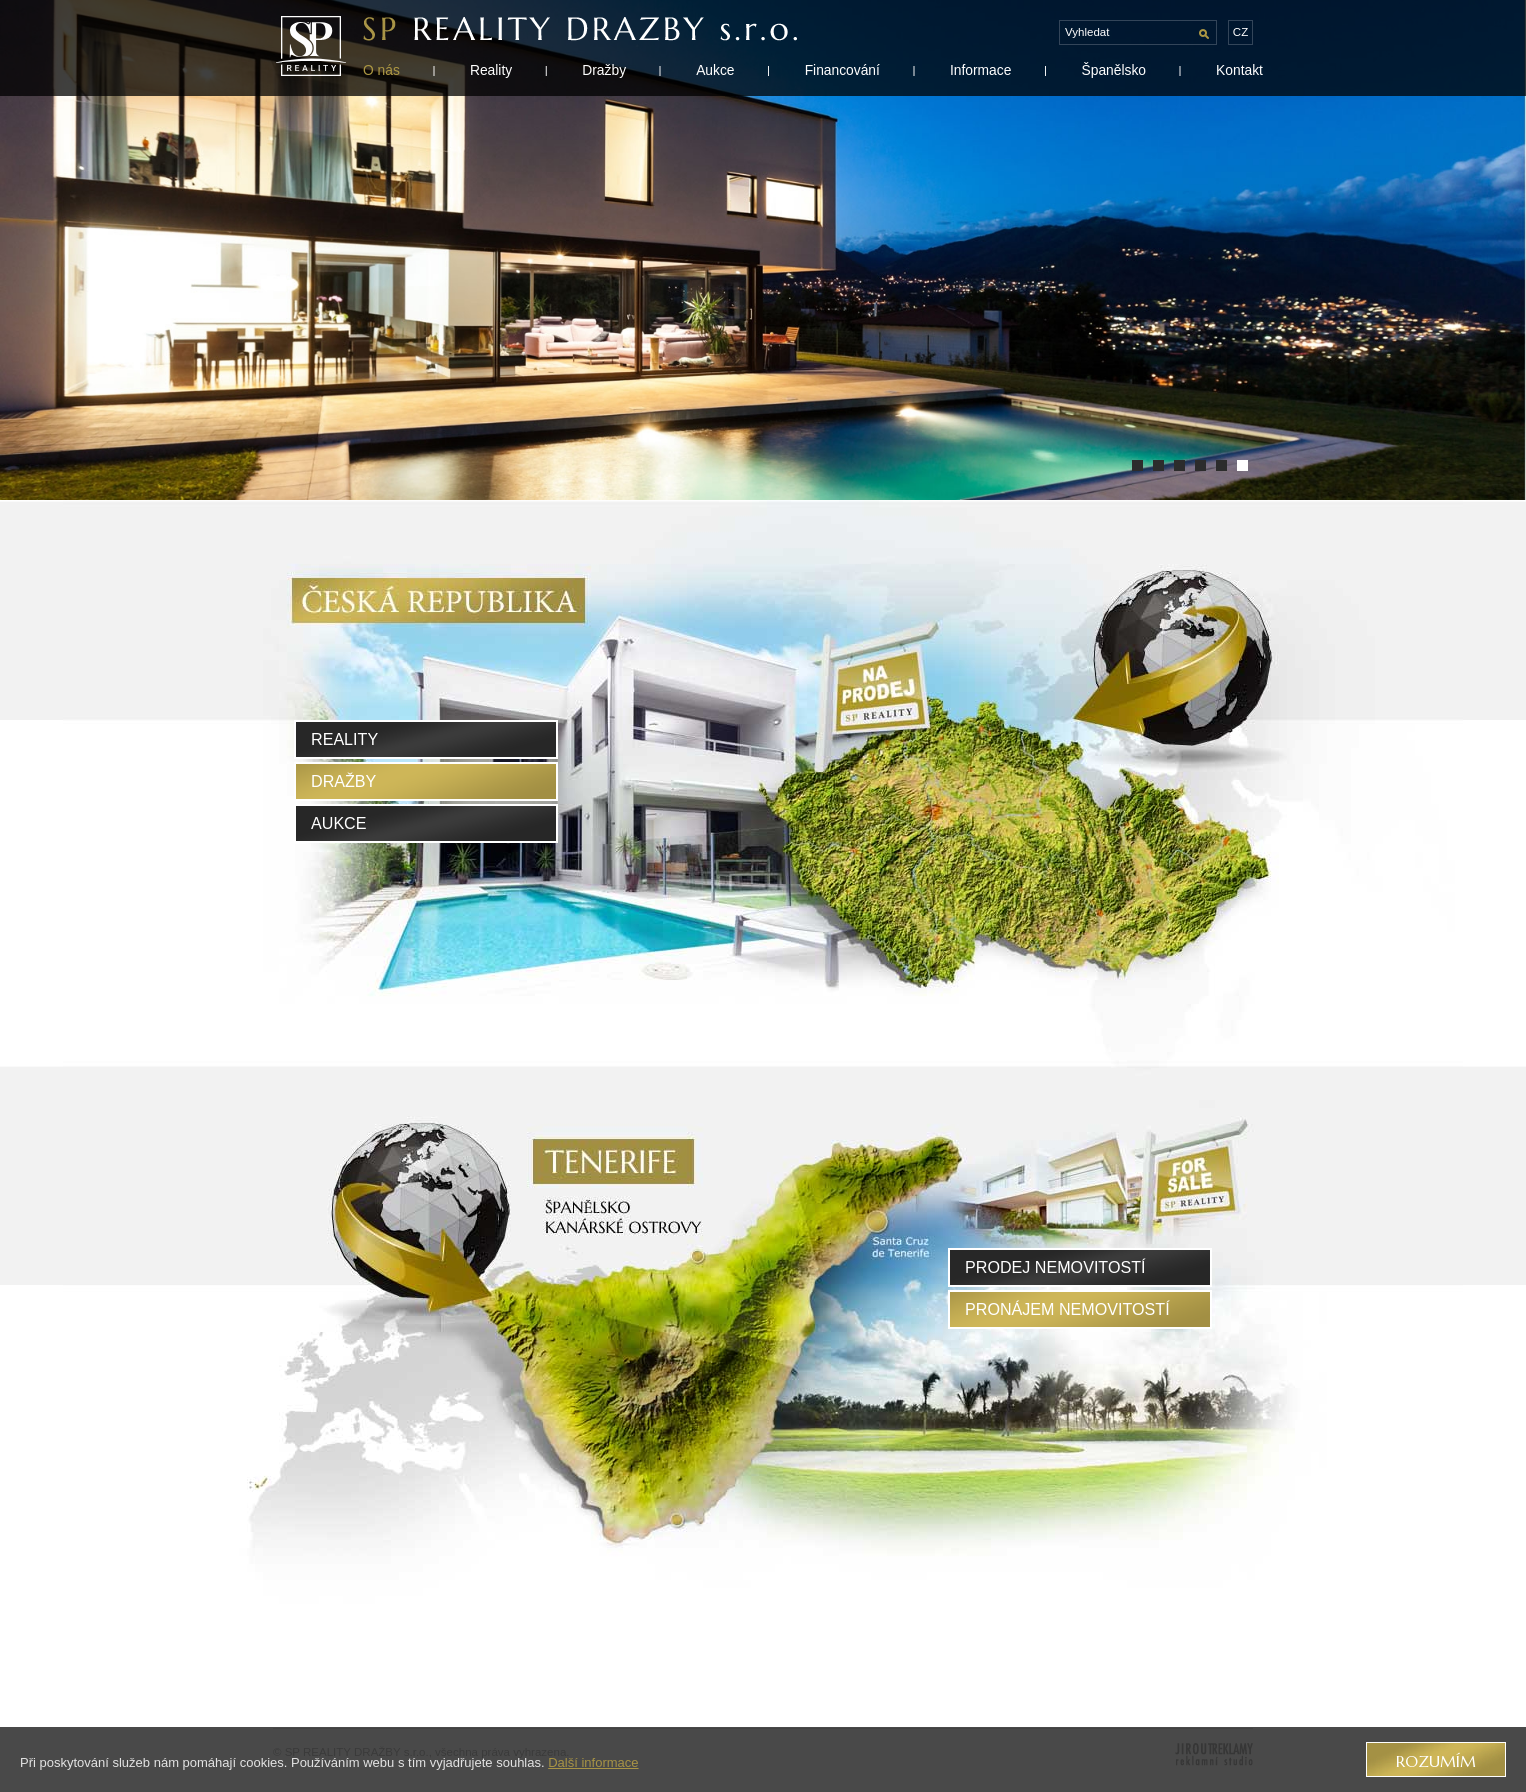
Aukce (715, 70)
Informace (980, 70)
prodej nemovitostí (1055, 1267)
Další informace (593, 1762)
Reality (491, 70)
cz (1240, 32)
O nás (381, 70)
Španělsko (1113, 70)
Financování (842, 70)
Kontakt (1239, 70)
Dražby (604, 70)
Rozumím (1436, 1761)
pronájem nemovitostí (1067, 1309)
